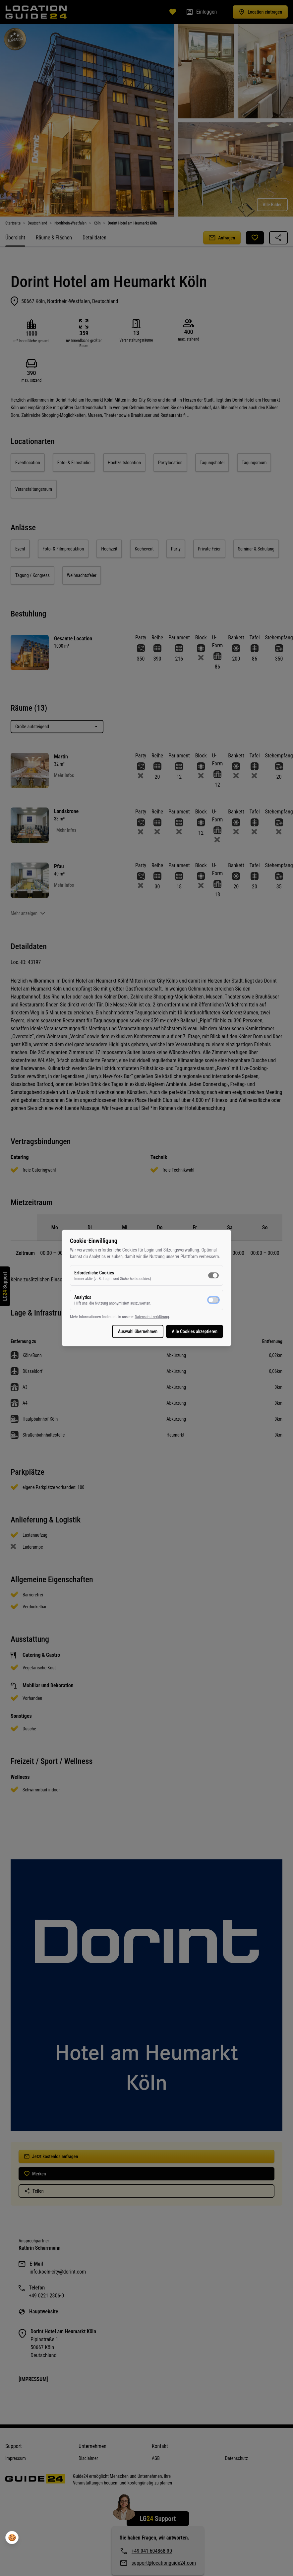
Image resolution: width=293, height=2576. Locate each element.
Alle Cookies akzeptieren (194, 1331)
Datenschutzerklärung (152, 1317)
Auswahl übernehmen (138, 1331)
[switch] (213, 1275)
